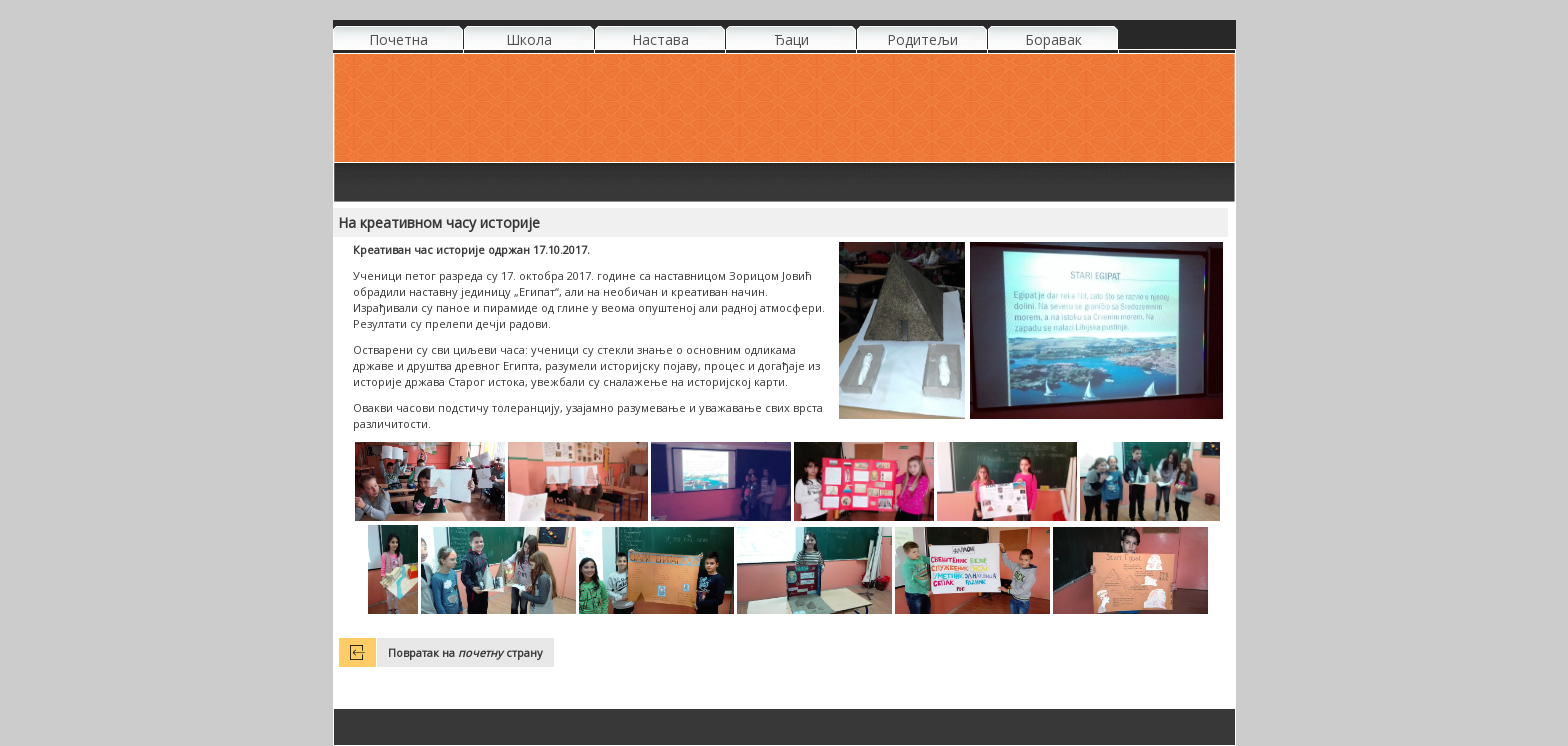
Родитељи (922, 39)
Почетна (398, 39)
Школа (529, 39)
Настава (660, 39)
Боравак (1053, 39)
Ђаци (791, 39)
